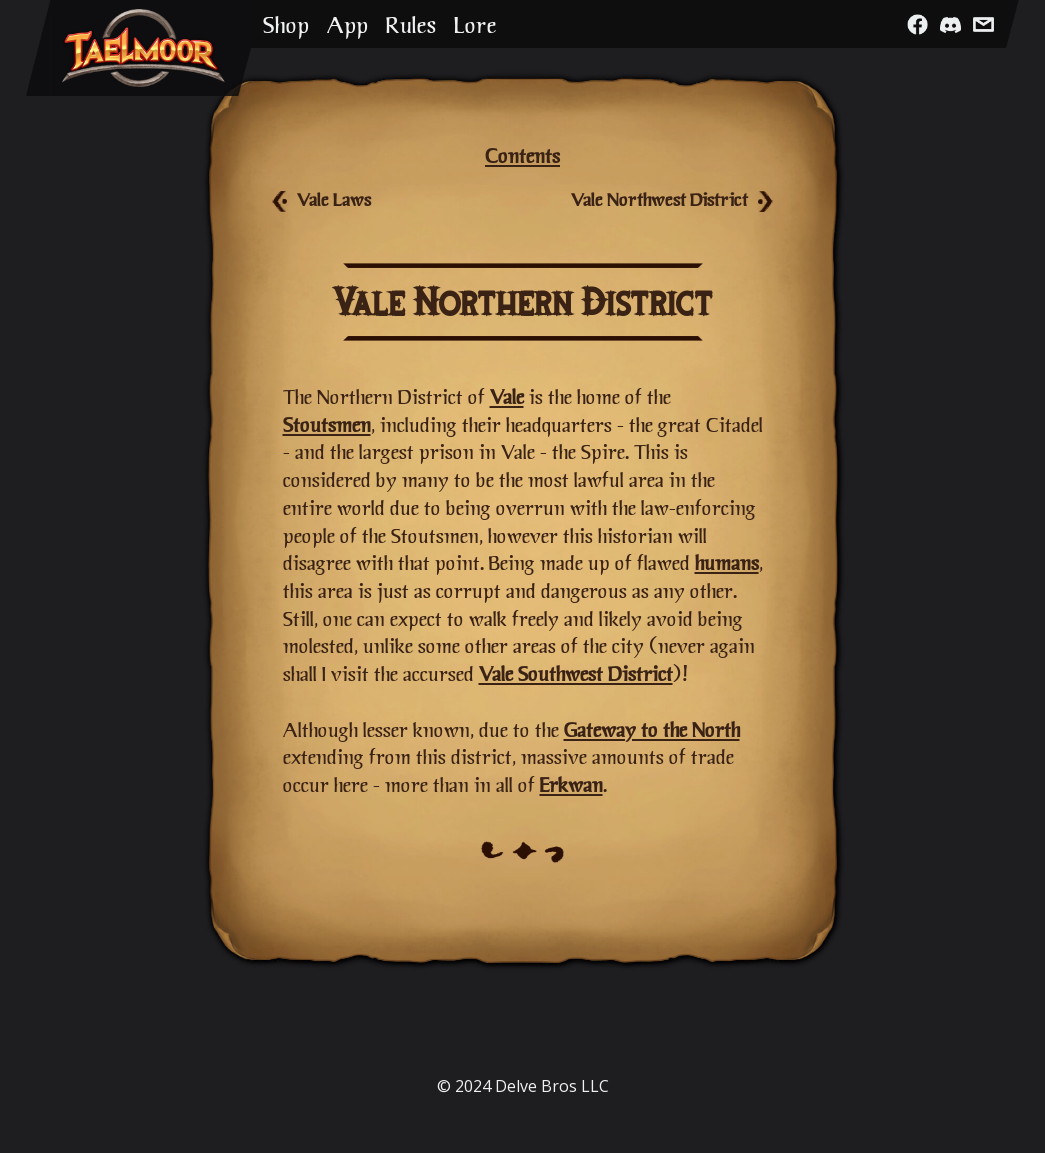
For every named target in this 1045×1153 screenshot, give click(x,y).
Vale (507, 396)
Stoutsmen (327, 424)
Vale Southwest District (576, 673)
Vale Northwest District (659, 199)
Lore (475, 24)
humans (727, 562)
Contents (522, 155)
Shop (286, 24)
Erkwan (571, 784)
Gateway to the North (652, 729)
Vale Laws (334, 199)
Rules (411, 24)
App (347, 24)
